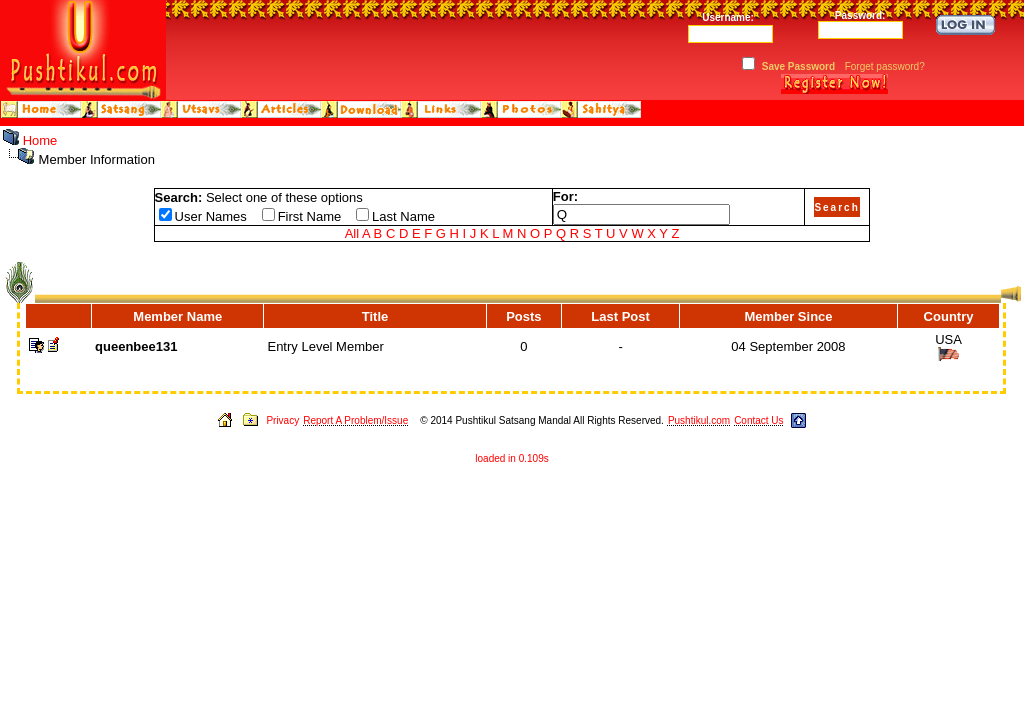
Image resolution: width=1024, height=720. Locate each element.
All (352, 233)
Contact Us (758, 420)
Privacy (282, 420)
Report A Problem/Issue (355, 420)
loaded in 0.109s (511, 458)
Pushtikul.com (699, 420)
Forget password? (885, 66)
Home (40, 140)
